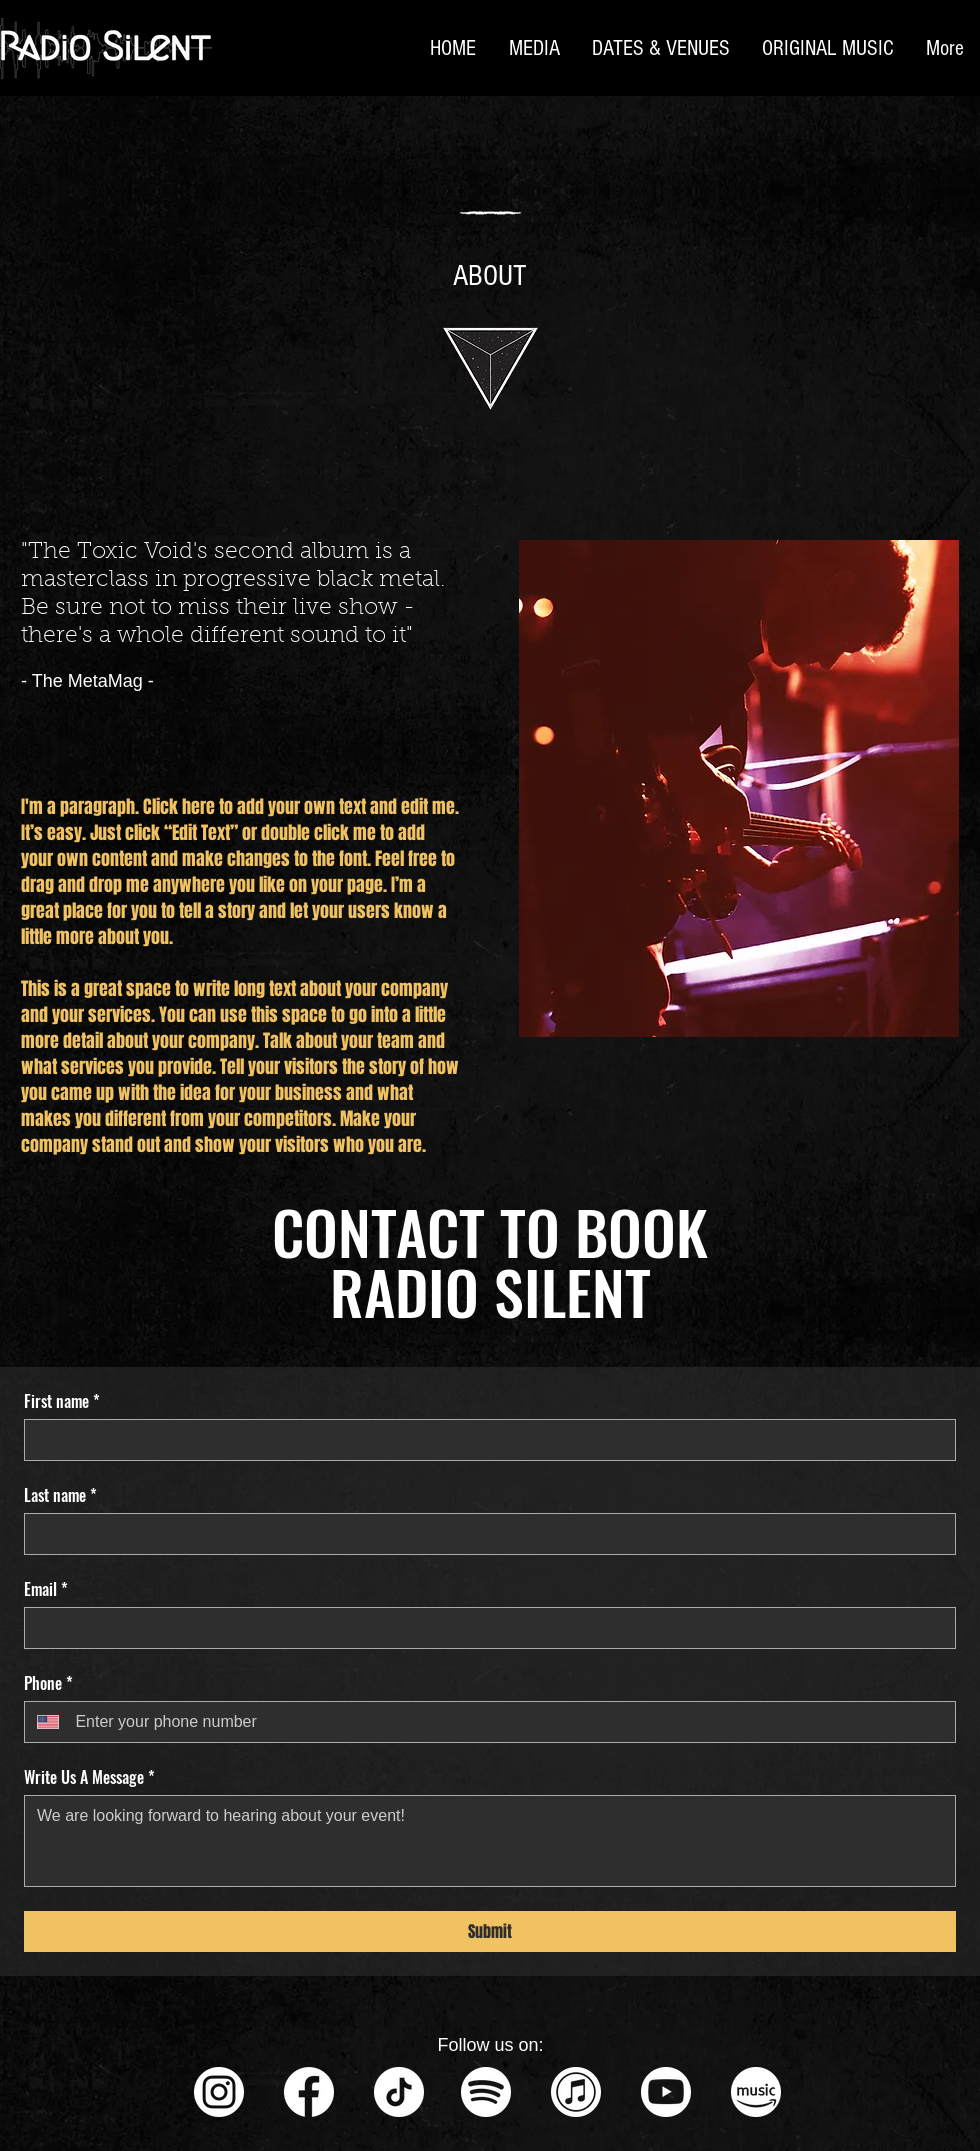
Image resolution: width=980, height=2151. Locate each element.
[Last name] (484, 1534)
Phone (48, 1683)
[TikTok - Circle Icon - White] (399, 2092)
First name (62, 1401)
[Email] (484, 1628)
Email (46, 1589)
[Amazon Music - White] (756, 2092)
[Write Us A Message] (490, 1841)
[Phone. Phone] (507, 1722)
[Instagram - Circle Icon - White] (219, 2092)
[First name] (484, 1440)
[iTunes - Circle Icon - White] (576, 2092)
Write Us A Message (89, 1777)
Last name (60, 1495)
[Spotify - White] (486, 2092)
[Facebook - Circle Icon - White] (309, 2092)
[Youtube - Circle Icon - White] (666, 2092)
